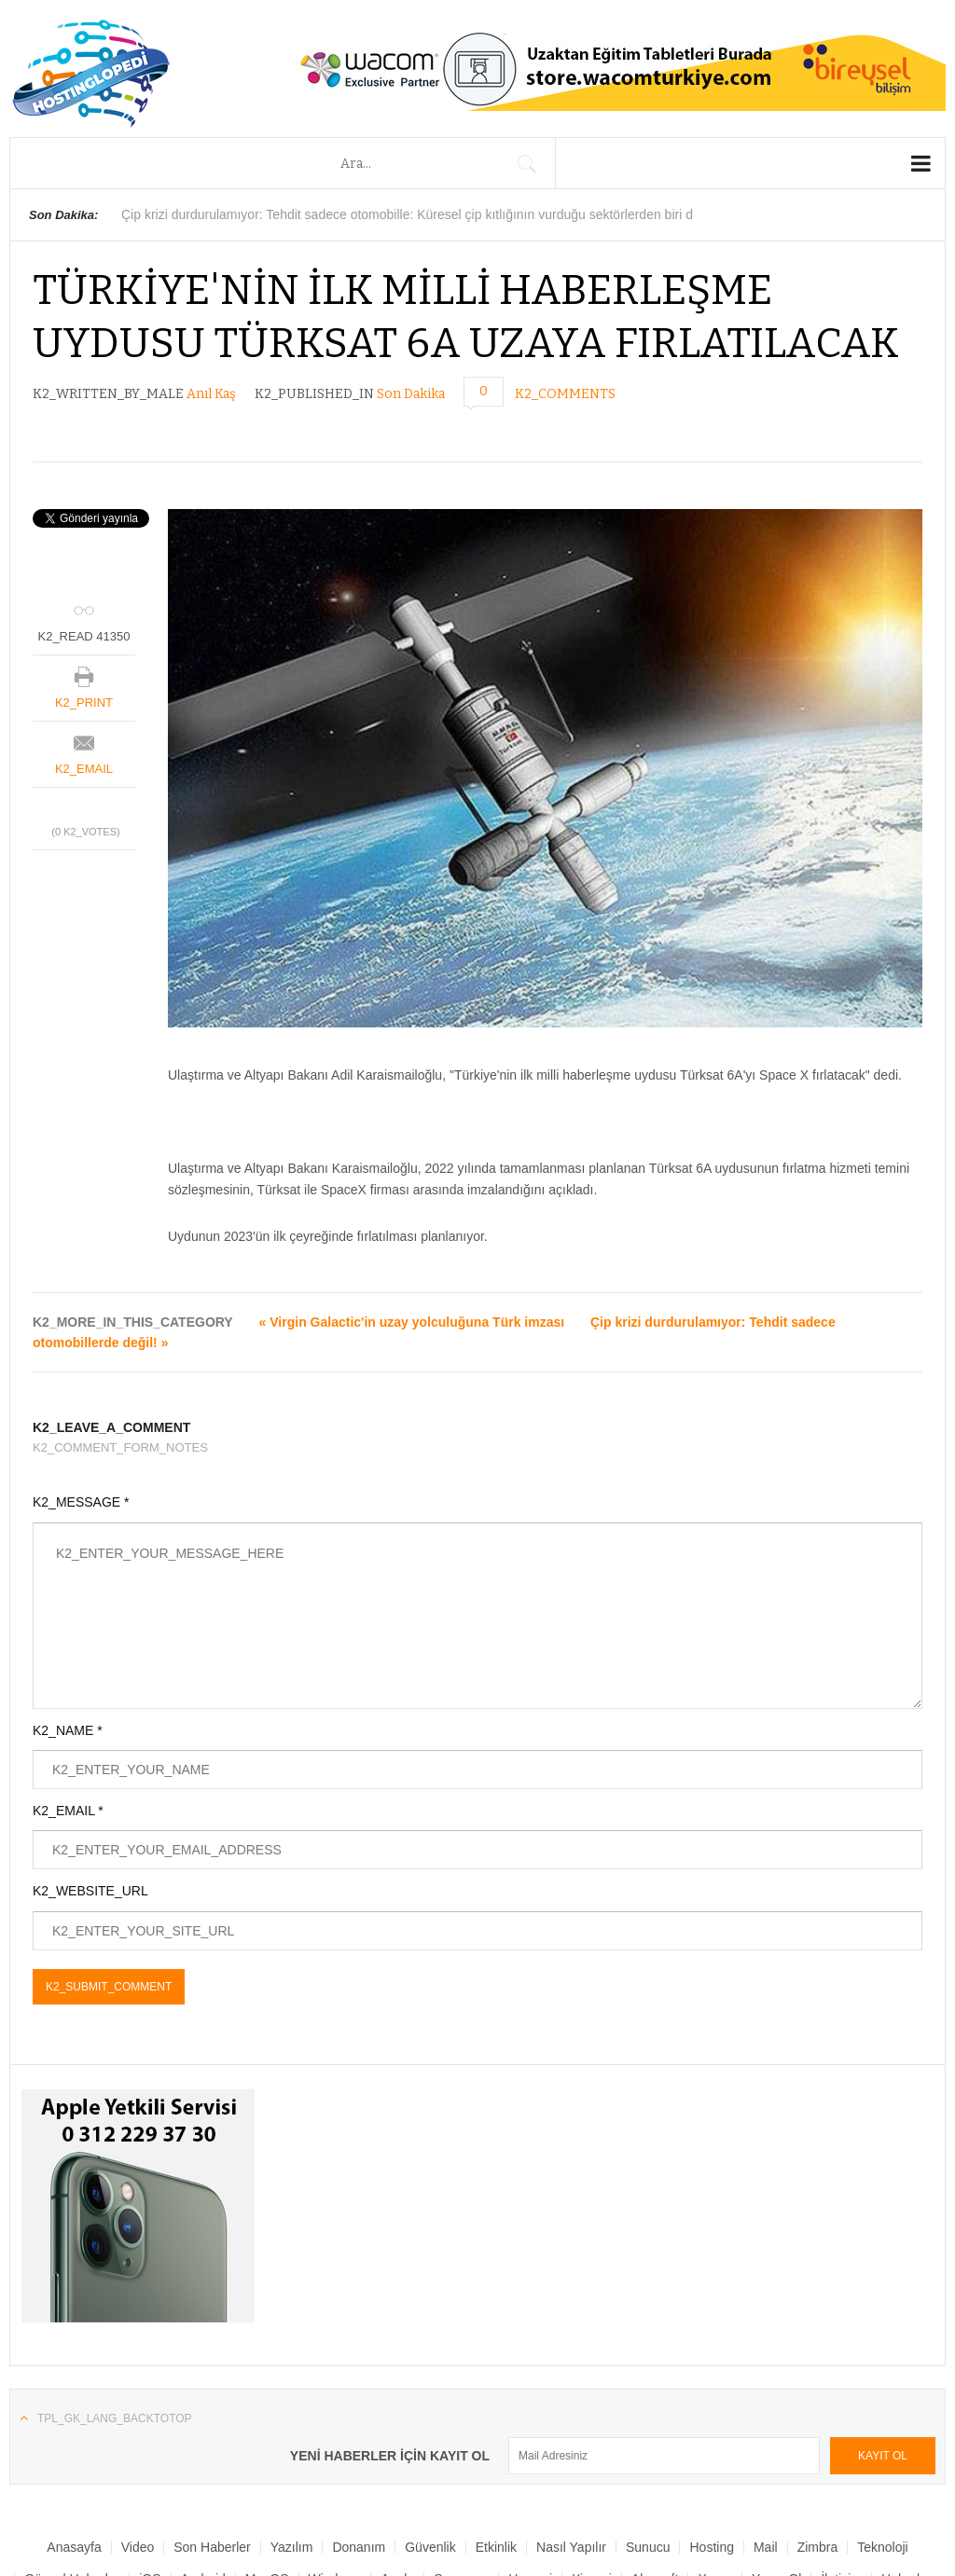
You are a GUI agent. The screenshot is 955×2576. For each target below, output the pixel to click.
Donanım (358, 2547)
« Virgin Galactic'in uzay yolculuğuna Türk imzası (412, 1322)
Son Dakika (411, 394)
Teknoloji (882, 2547)
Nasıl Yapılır (571, 2547)
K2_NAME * (68, 1730)
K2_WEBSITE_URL (90, 1890)
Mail (766, 2547)
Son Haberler (212, 2547)
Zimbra (817, 2547)
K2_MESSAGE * (81, 1502)
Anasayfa (74, 2547)
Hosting (711, 2547)
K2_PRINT (84, 702)
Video (138, 2547)
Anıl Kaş (211, 394)
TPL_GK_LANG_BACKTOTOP (114, 2418)
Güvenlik (430, 2547)
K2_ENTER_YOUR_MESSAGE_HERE (477, 1615)
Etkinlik (496, 2547)
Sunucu (648, 2547)
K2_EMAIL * (68, 1810)
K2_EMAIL (84, 769)
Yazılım (291, 2547)
